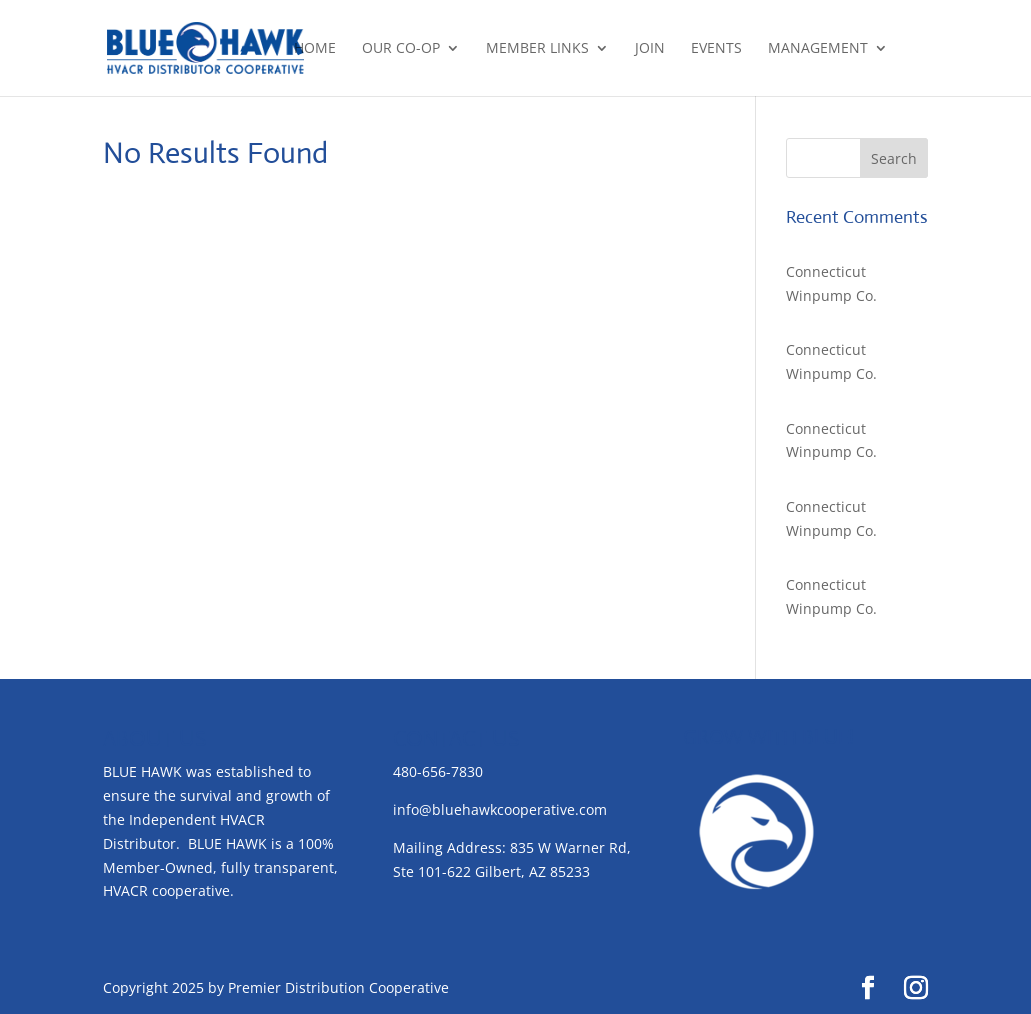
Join (650, 49)
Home (315, 49)
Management (818, 49)
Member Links (537, 49)
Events (716, 49)
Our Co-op (401, 49)
